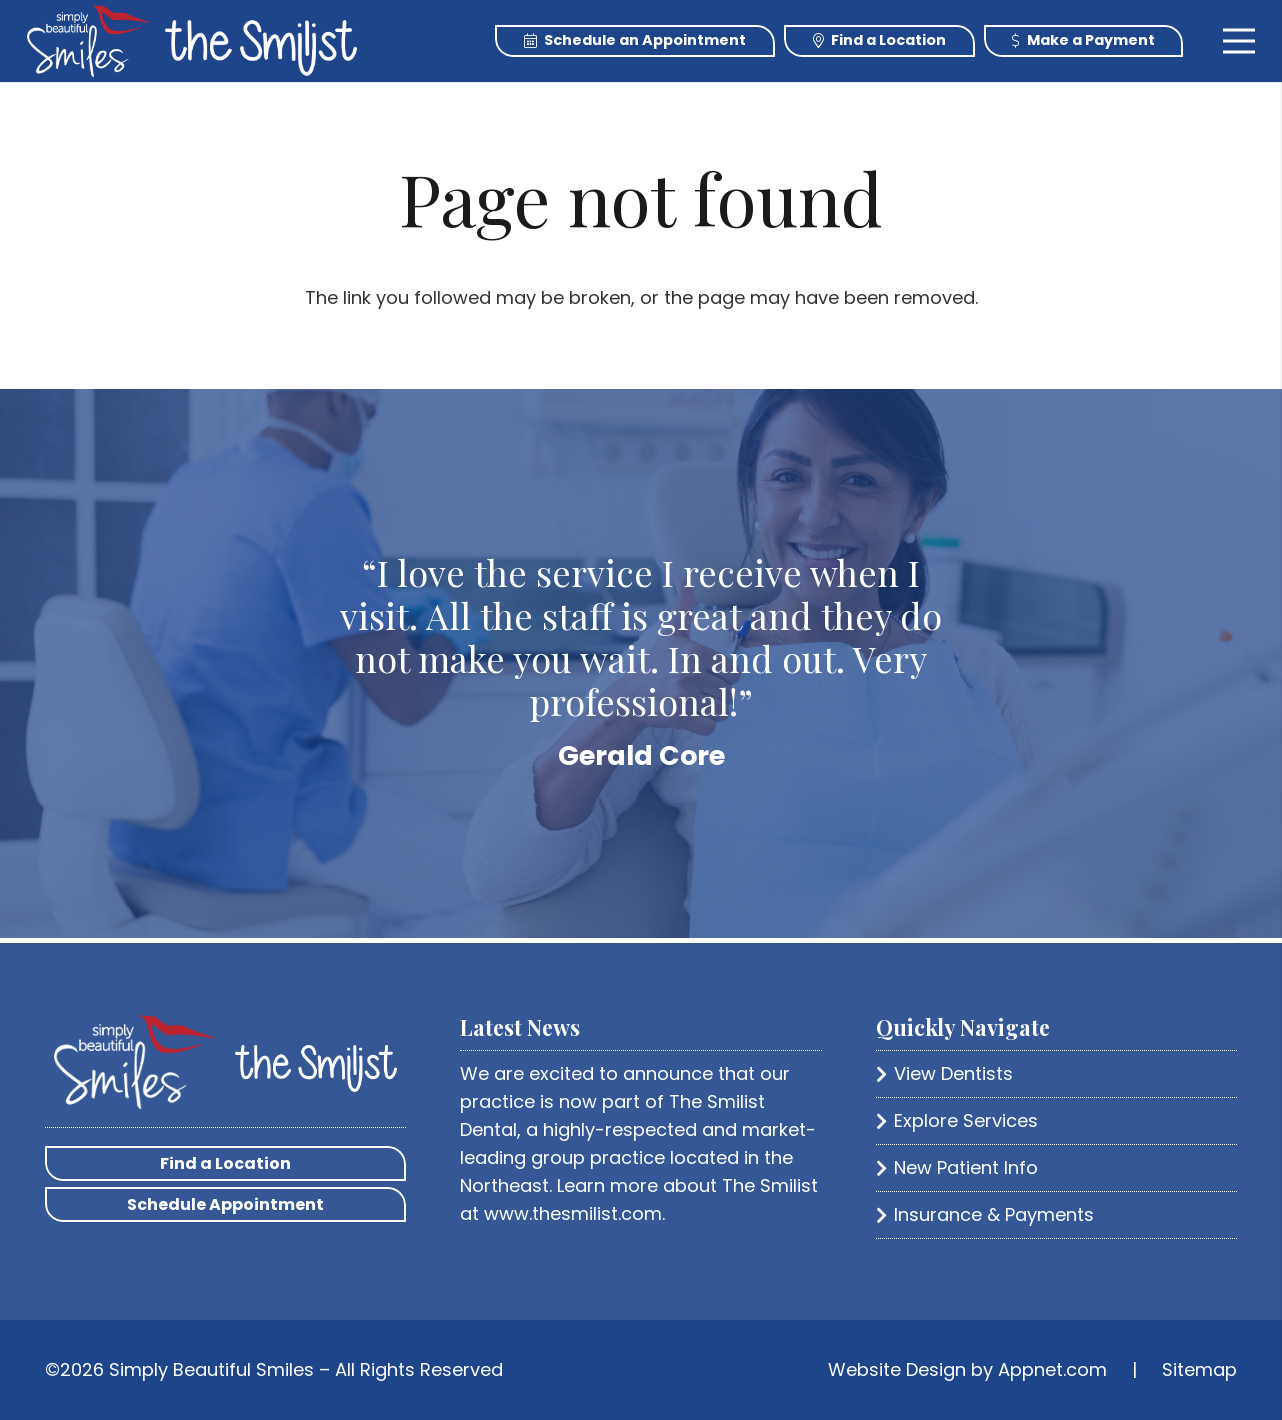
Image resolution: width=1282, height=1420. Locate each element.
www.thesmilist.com (573, 1213)
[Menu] (1239, 41)
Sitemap (1199, 1369)
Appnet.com (1052, 1369)
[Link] (89, 41)
